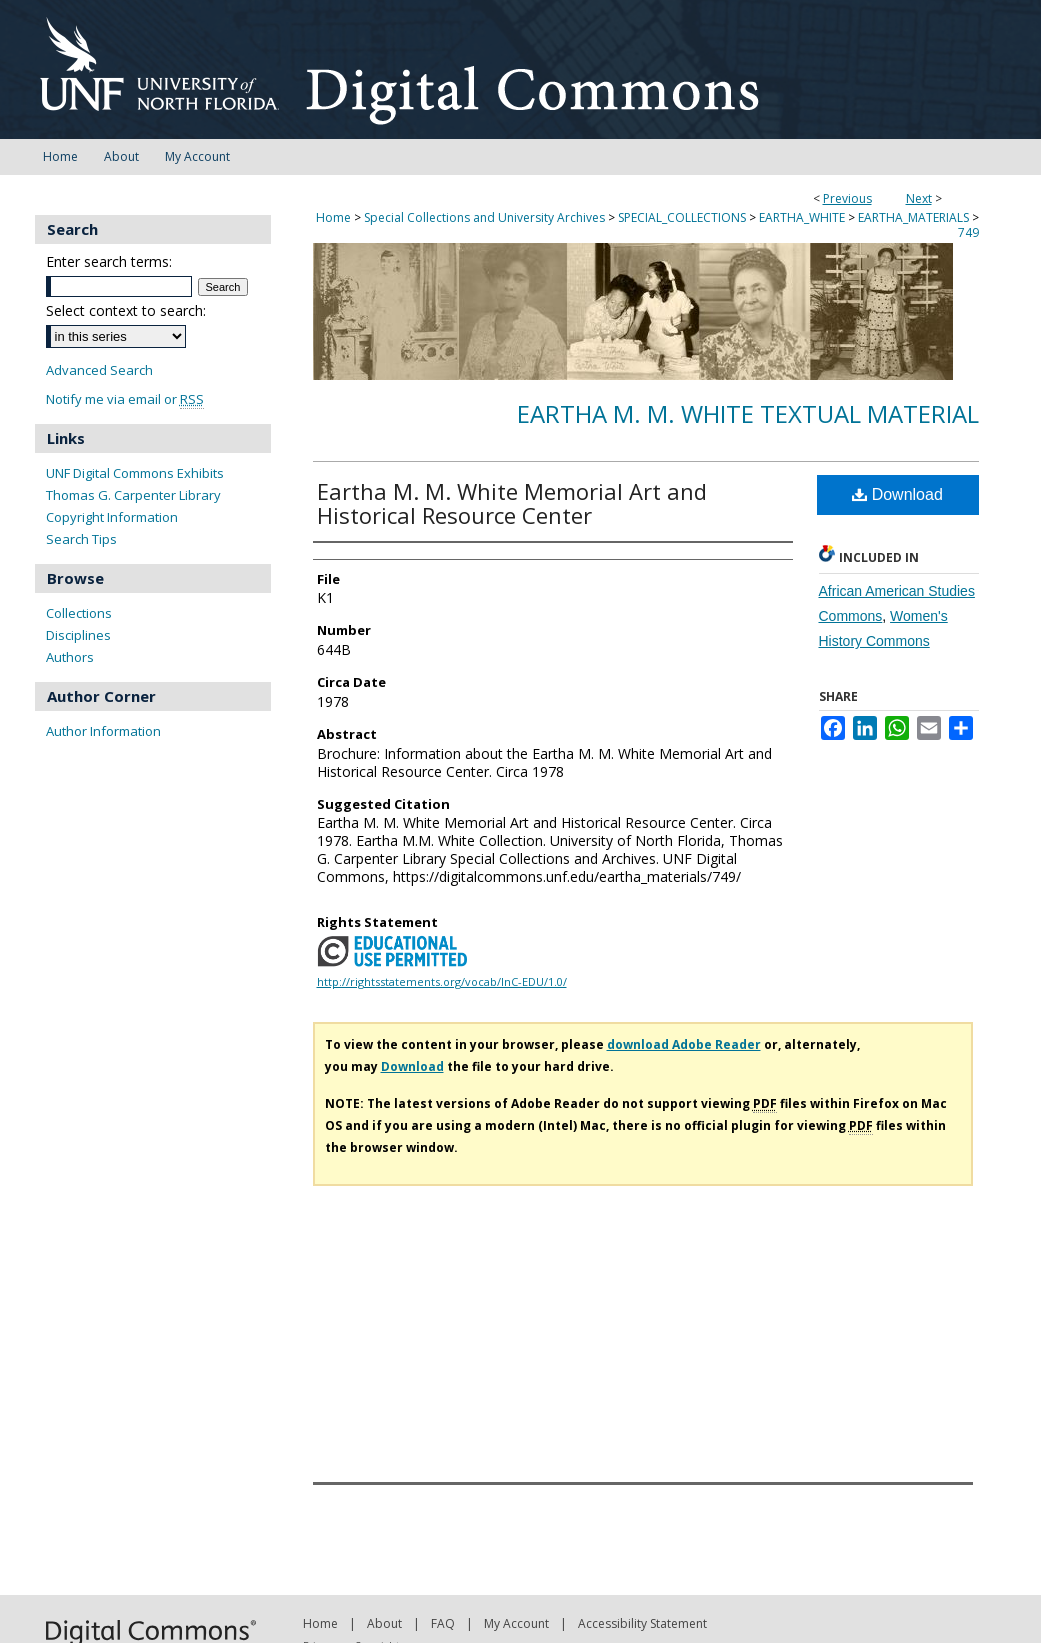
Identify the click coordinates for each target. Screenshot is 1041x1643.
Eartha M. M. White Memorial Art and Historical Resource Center (512, 503)
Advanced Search (99, 370)
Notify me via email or (125, 399)
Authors (70, 657)
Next (919, 198)
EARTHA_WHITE (802, 217)
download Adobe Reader (684, 1044)
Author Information (103, 731)
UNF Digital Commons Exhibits (135, 473)
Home (333, 217)
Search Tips (81, 539)
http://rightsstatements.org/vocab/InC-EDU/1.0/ (442, 981)
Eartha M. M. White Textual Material (748, 413)
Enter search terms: (109, 261)
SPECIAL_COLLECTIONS (682, 217)
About (384, 1623)
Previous (847, 198)
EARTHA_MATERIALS (913, 217)
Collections (79, 613)
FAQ (443, 1623)
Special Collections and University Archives (484, 217)
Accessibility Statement (642, 1623)
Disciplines (78, 635)
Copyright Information (112, 517)
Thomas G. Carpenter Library (133, 495)
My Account (516, 1623)
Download (897, 494)
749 (968, 232)
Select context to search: (126, 310)
